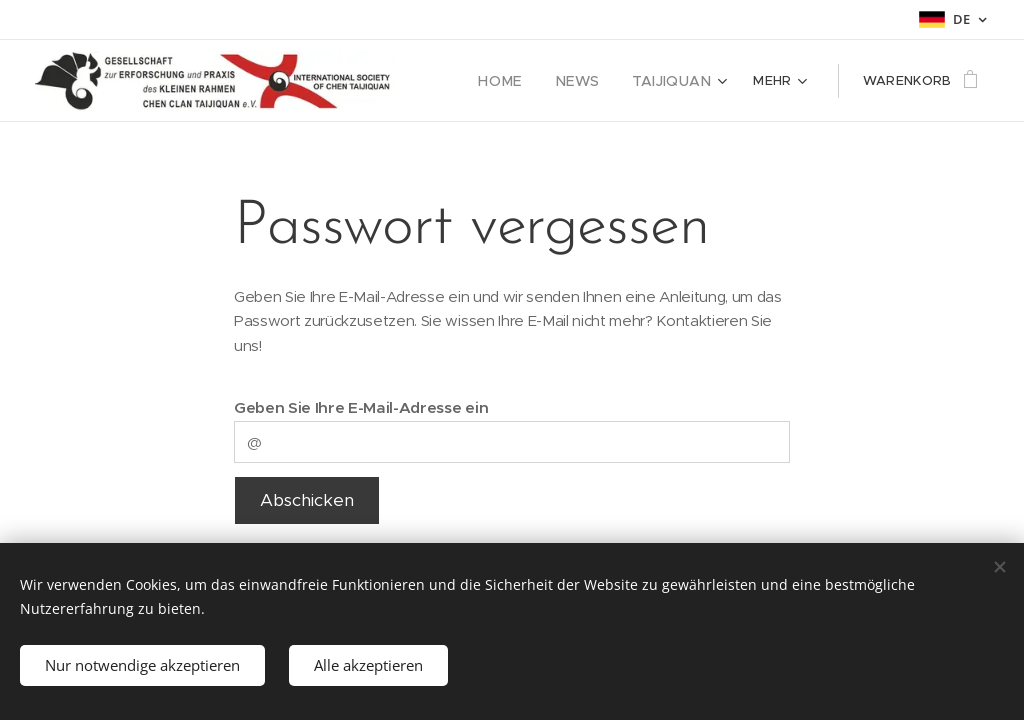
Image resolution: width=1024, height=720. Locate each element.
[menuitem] (519, 81)
